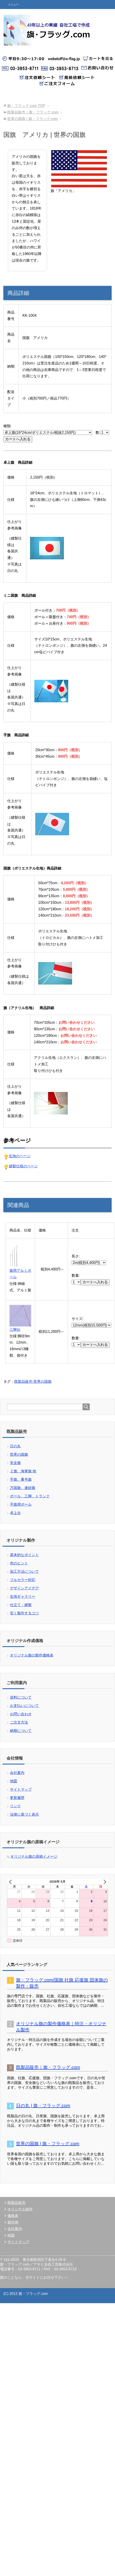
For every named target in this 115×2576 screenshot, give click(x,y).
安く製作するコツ (24, 1613)
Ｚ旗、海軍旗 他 (23, 1471)
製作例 (12, 2222)
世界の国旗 (19, 1454)
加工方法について (24, 1571)
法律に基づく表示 (24, 1814)
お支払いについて (24, 1706)
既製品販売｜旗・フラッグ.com (48, 2067)
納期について (21, 1731)
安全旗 (15, 1463)
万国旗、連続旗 (22, 1488)
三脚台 (14, 1329)
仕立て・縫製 (21, 1605)
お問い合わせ (21, 1714)
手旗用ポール (21, 1504)
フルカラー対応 (22, 1580)
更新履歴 (17, 1798)
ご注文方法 (19, 1722)
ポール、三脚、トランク (30, 1496)
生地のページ (20, 1156)
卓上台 (15, 1513)
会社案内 (17, 1773)
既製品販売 (16, 2203)
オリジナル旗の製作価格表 (31, 1655)
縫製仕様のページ (23, 1166)
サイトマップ (21, 1789)
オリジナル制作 (20, 2209)
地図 (13, 1781)
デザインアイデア (24, 1588)
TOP (26, 106)
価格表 (12, 2216)
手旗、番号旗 (21, 1479)
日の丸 (15, 1446)
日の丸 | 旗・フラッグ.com (43, 2105)
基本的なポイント (24, 1555)
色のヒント (19, 1563)
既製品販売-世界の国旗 (33, 1381)
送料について (21, 1697)
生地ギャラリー (22, 1596)
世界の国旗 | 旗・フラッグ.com (47, 2143)
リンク (15, 1806)
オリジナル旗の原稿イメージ (33, 1856)
